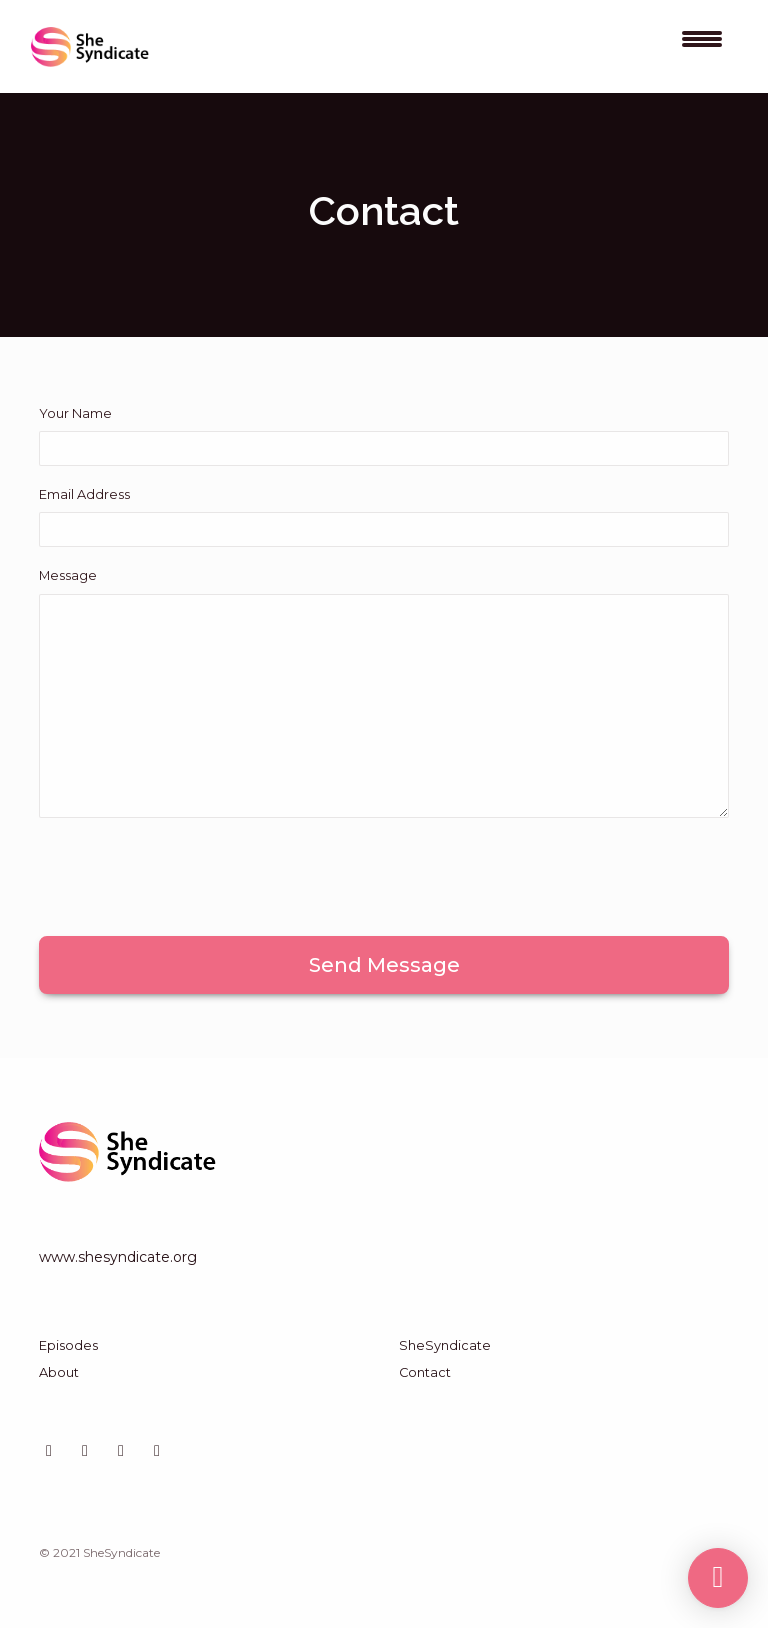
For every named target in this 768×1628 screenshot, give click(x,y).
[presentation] (191, 873)
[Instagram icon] (85, 1451)
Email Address (84, 494)
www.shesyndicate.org (118, 1257)
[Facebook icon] (157, 1451)
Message (68, 575)
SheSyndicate (445, 1345)
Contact (425, 1372)
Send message (384, 965)
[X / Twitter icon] (121, 1451)
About (59, 1372)
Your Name (75, 413)
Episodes (68, 1345)
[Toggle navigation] (702, 46)
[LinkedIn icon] (49, 1451)
